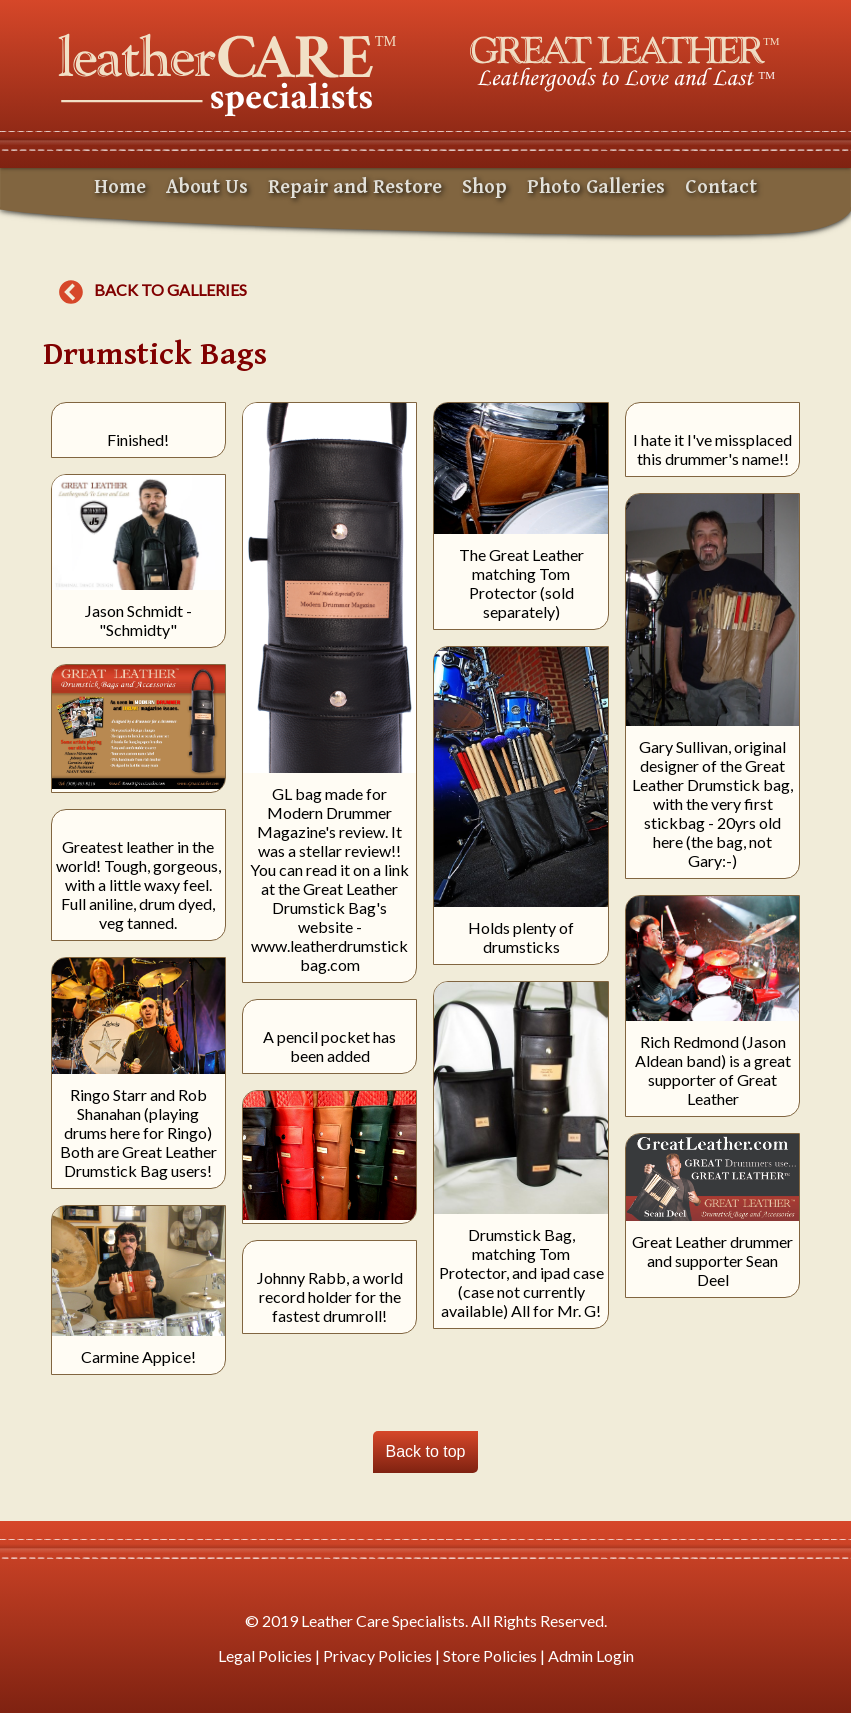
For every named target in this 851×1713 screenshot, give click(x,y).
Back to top (425, 1451)
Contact (721, 187)
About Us (207, 187)
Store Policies (490, 1655)
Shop (484, 187)
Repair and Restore (355, 187)
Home (120, 187)
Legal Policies (265, 1655)
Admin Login (591, 1655)
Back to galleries (153, 289)
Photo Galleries (596, 187)
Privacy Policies (377, 1655)
